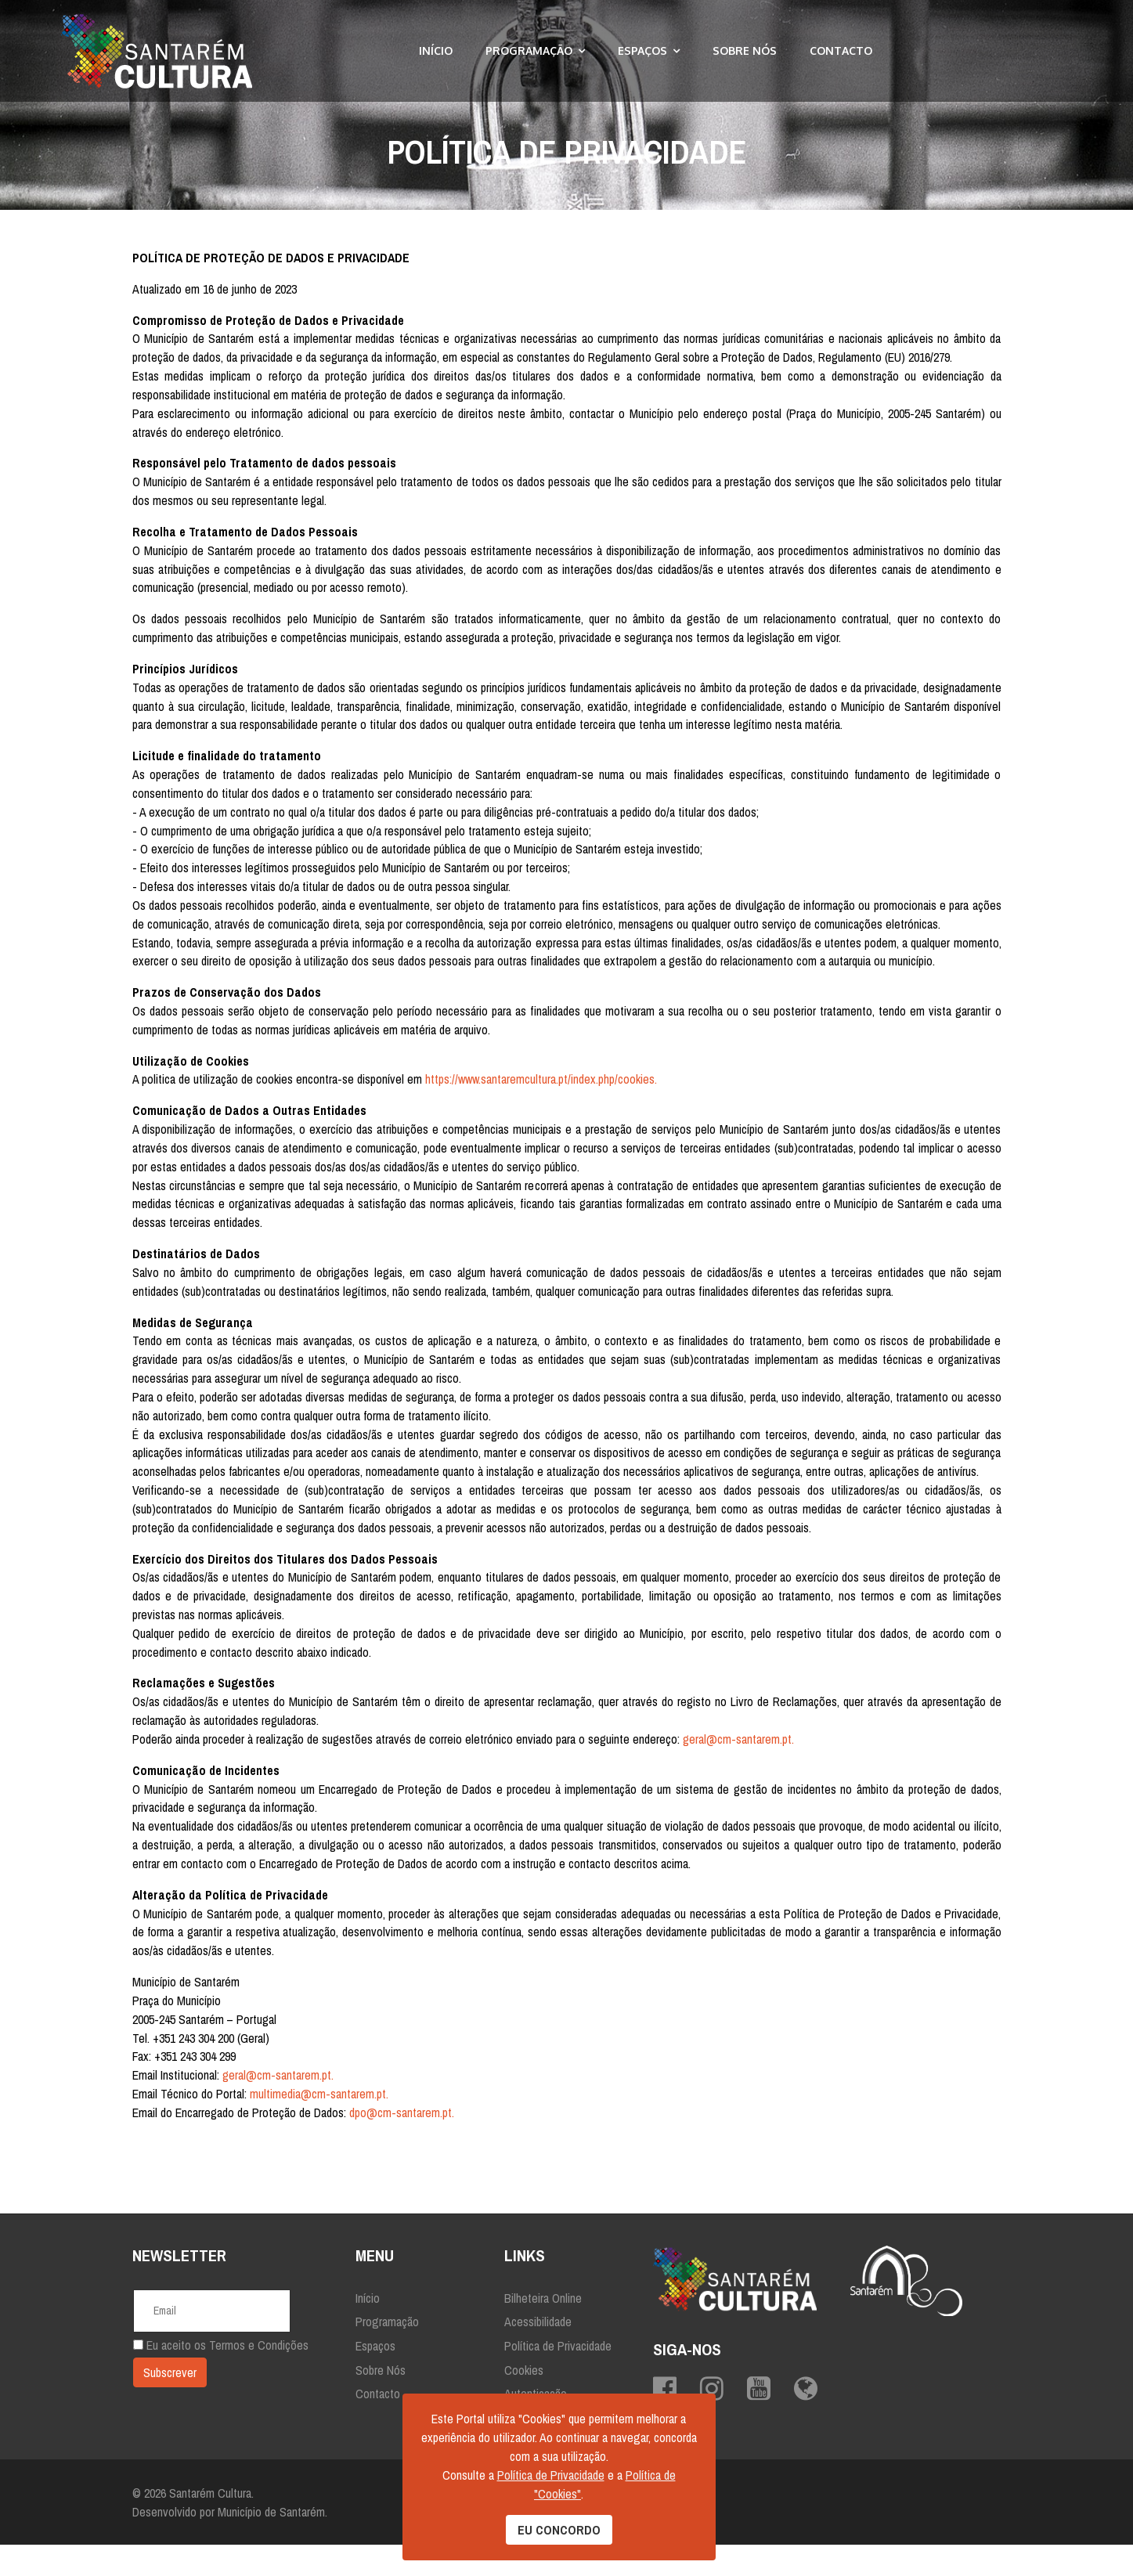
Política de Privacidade (558, 2376)
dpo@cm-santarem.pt (401, 2143)
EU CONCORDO (559, 2529)
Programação (528, 50)
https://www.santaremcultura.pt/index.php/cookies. (541, 1085)
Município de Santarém (271, 2543)
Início (436, 50)
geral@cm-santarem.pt (739, 1768)
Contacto (841, 50)
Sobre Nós (745, 50)
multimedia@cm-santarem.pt (318, 2125)
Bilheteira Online (543, 2328)
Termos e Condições (259, 2376)
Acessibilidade (538, 2352)
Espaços (642, 50)
